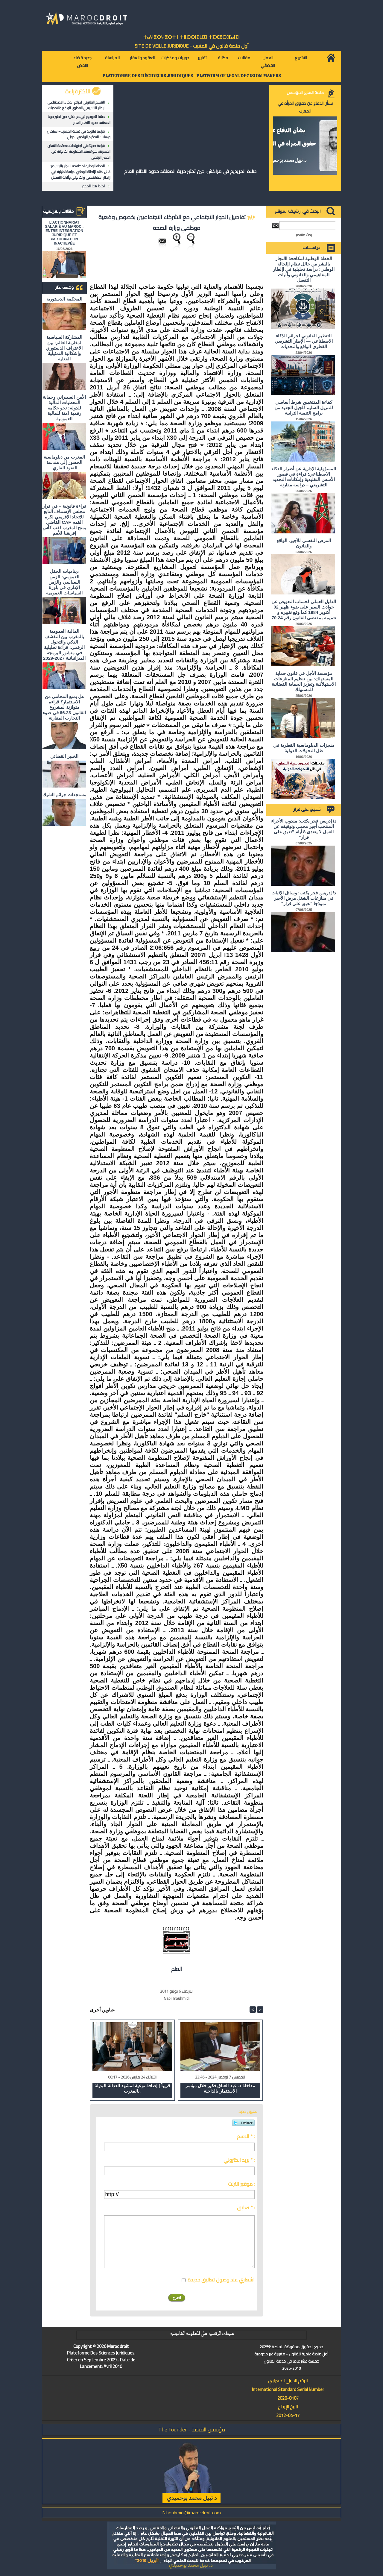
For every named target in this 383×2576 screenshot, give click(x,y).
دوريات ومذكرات (175, 58)
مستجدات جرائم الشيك (64, 794)
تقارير (202, 58)
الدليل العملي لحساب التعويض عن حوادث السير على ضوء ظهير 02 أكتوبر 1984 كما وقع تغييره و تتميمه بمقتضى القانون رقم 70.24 (303, 609)
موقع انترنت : (241, 2184)
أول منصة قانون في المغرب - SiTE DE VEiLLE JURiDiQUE (192, 45)
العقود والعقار (142, 58)
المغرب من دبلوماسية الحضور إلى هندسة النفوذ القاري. (64, 462)
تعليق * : (246, 2207)
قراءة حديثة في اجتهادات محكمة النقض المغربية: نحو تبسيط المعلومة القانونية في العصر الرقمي (79, 151)
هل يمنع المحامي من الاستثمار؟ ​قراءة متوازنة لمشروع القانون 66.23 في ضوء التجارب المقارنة (64, 707)
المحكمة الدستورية (64, 298)
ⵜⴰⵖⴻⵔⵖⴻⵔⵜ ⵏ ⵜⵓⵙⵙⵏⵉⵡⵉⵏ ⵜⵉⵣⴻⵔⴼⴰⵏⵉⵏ (191, 37)
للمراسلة (112, 58)
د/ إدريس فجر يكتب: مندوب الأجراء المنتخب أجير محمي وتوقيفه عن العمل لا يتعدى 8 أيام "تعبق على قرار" (303, 829)
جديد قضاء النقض (82, 61)
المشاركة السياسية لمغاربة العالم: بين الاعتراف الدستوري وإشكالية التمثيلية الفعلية (64, 348)
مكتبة (223, 58)
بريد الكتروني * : (239, 2160)
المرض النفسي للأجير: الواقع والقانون (303, 543)
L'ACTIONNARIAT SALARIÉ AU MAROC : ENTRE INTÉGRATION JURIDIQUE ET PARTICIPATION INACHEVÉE (64, 232)
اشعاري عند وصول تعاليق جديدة (221, 2279)
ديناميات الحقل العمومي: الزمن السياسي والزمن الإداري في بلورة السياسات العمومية (64, 582)
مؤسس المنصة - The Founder (191, 2429)
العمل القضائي (268, 61)
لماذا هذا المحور (93, 186)
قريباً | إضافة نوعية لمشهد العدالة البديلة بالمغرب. (132, 2088)
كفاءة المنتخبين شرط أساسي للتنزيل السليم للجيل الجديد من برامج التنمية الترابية (303, 407)
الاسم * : (246, 2136)
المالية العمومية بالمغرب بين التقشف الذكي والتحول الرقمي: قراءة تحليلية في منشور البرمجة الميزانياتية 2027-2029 (64, 645)
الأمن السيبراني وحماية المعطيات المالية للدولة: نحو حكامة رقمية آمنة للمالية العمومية (64, 408)
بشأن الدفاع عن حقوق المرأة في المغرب (305, 107)
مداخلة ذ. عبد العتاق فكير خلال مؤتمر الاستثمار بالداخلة (220, 2088)
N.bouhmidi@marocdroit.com (191, 2512)
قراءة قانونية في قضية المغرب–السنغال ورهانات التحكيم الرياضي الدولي (78, 134)
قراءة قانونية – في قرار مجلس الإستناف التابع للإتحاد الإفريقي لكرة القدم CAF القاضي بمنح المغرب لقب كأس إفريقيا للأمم (64, 519)
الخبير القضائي (64, 756)
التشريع (301, 58)
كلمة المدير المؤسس (305, 92)
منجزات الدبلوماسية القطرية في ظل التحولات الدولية (303, 748)
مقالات (244, 58)
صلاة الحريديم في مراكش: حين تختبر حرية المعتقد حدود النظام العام (79, 119)
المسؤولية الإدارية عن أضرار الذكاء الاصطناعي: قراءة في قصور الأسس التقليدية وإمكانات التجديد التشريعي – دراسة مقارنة (303, 476)
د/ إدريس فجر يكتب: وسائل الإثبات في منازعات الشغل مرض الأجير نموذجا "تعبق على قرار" (303, 898)
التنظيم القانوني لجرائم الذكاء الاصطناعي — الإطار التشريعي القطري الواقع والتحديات (79, 105)
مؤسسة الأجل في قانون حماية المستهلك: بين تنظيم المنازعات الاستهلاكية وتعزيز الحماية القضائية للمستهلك (304, 681)
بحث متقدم (304, 234)
